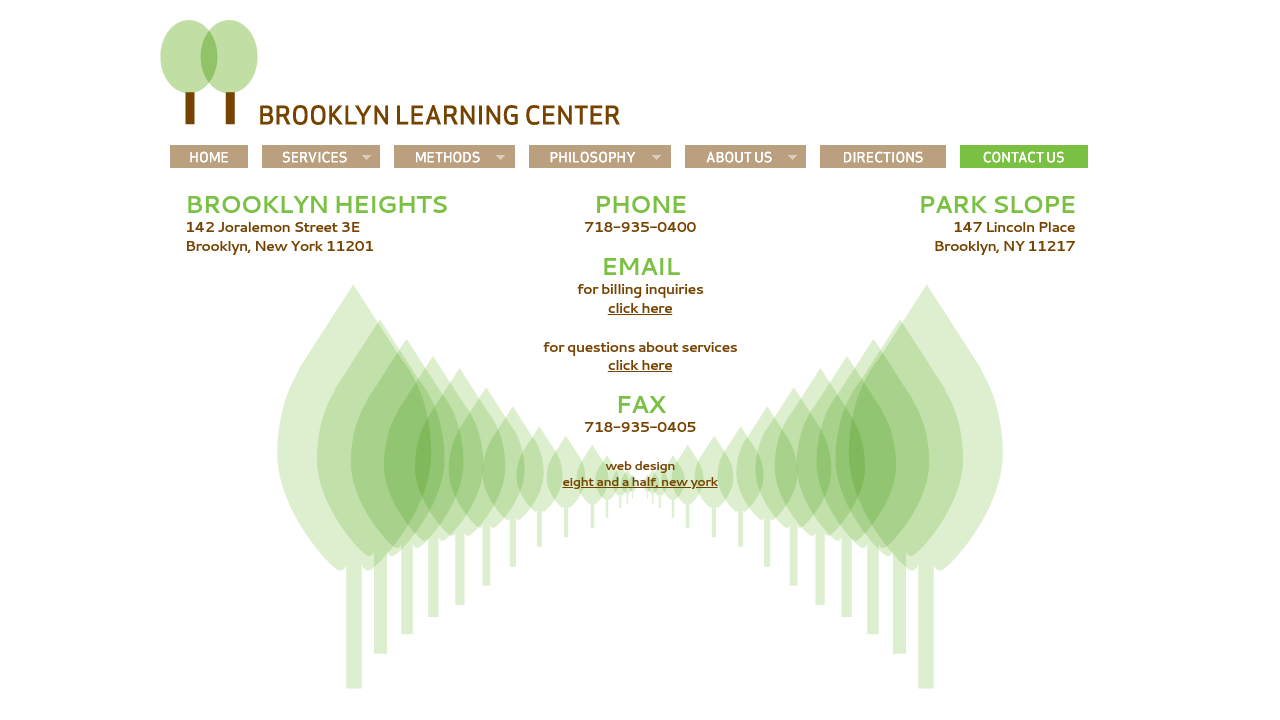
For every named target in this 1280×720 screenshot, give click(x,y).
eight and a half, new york (639, 481)
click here (640, 307)
